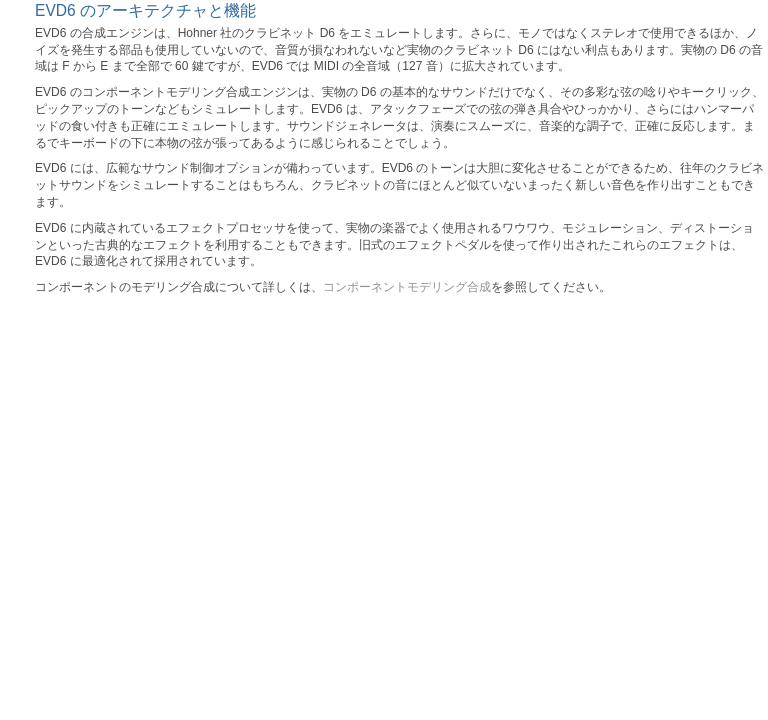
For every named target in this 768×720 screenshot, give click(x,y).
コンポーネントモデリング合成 (407, 287)
